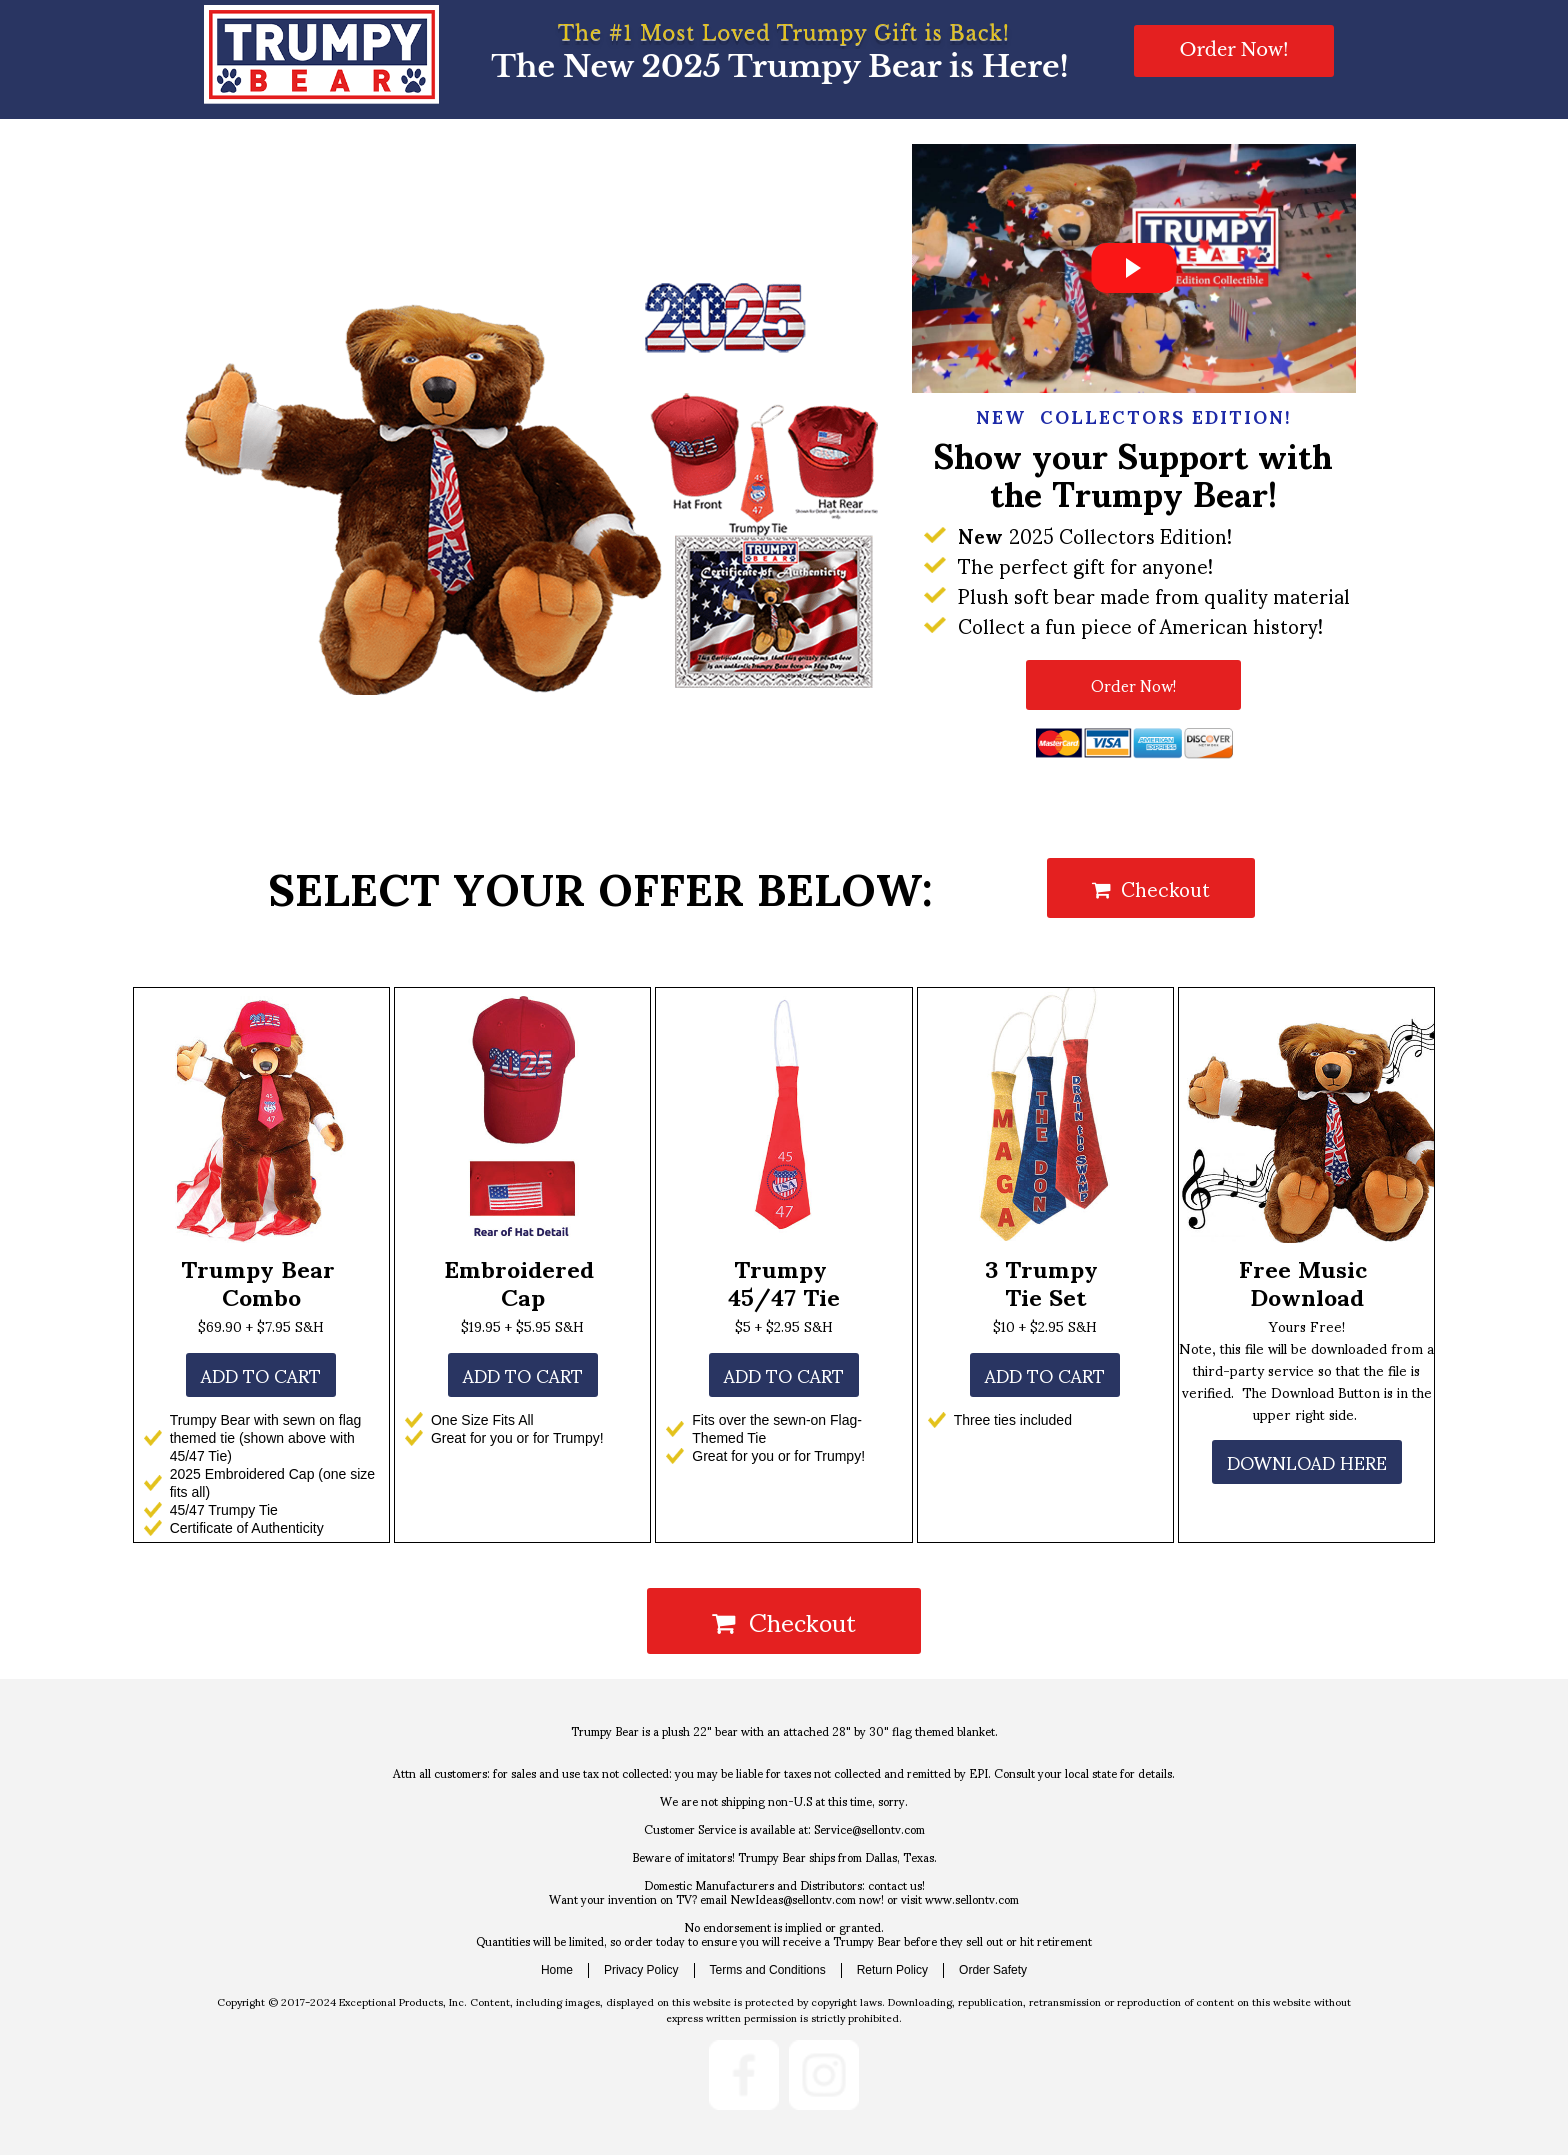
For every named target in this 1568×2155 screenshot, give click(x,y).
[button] (1233, 51)
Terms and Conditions (768, 1970)
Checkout (1151, 888)
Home (557, 1970)
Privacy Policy (641, 1970)
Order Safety (993, 1970)
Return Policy (892, 1970)
